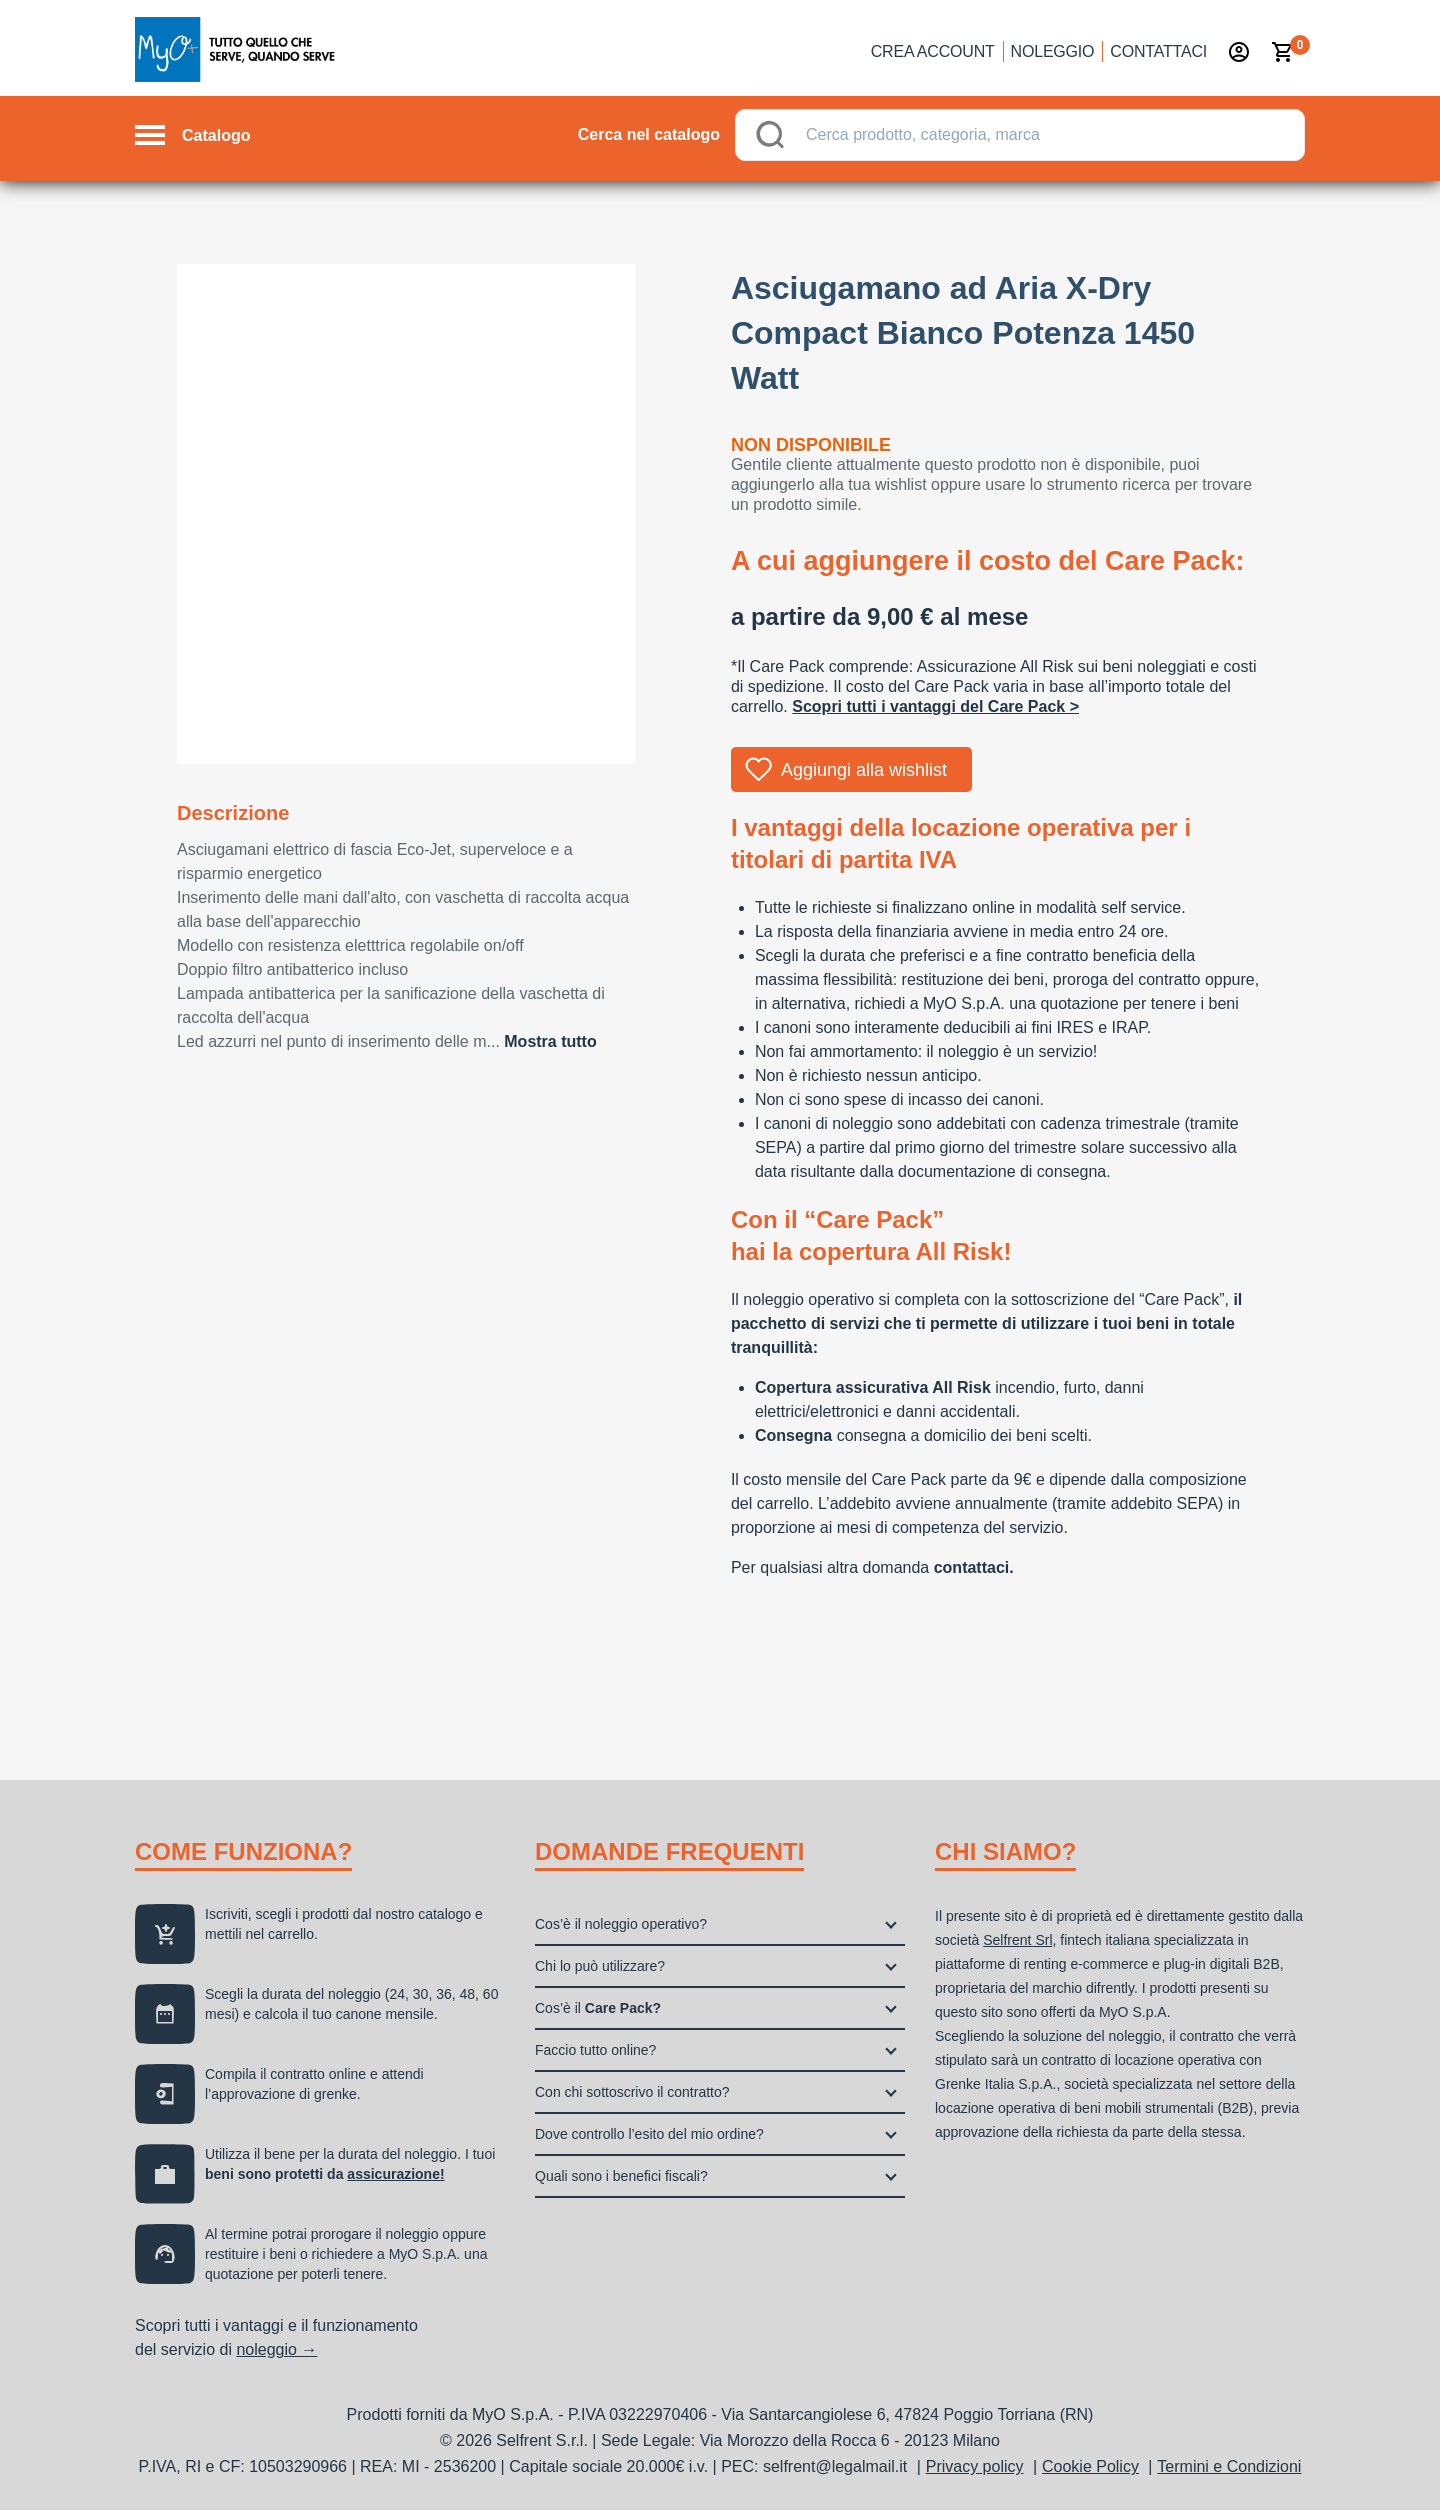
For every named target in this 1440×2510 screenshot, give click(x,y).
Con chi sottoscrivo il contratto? (632, 2092)
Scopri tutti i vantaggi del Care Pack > (935, 706)
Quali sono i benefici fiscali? (621, 2176)
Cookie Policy (1090, 2466)
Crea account (933, 51)
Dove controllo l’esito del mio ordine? (649, 2134)
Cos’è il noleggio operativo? (621, 1924)
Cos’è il (598, 2008)
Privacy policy (975, 2466)
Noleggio (1053, 51)
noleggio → (276, 2349)
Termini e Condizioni (1229, 2466)
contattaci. (974, 1567)
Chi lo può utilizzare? (600, 1966)
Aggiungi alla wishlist (864, 770)
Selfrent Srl (1017, 1940)
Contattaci (1158, 51)
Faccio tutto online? (595, 2050)
